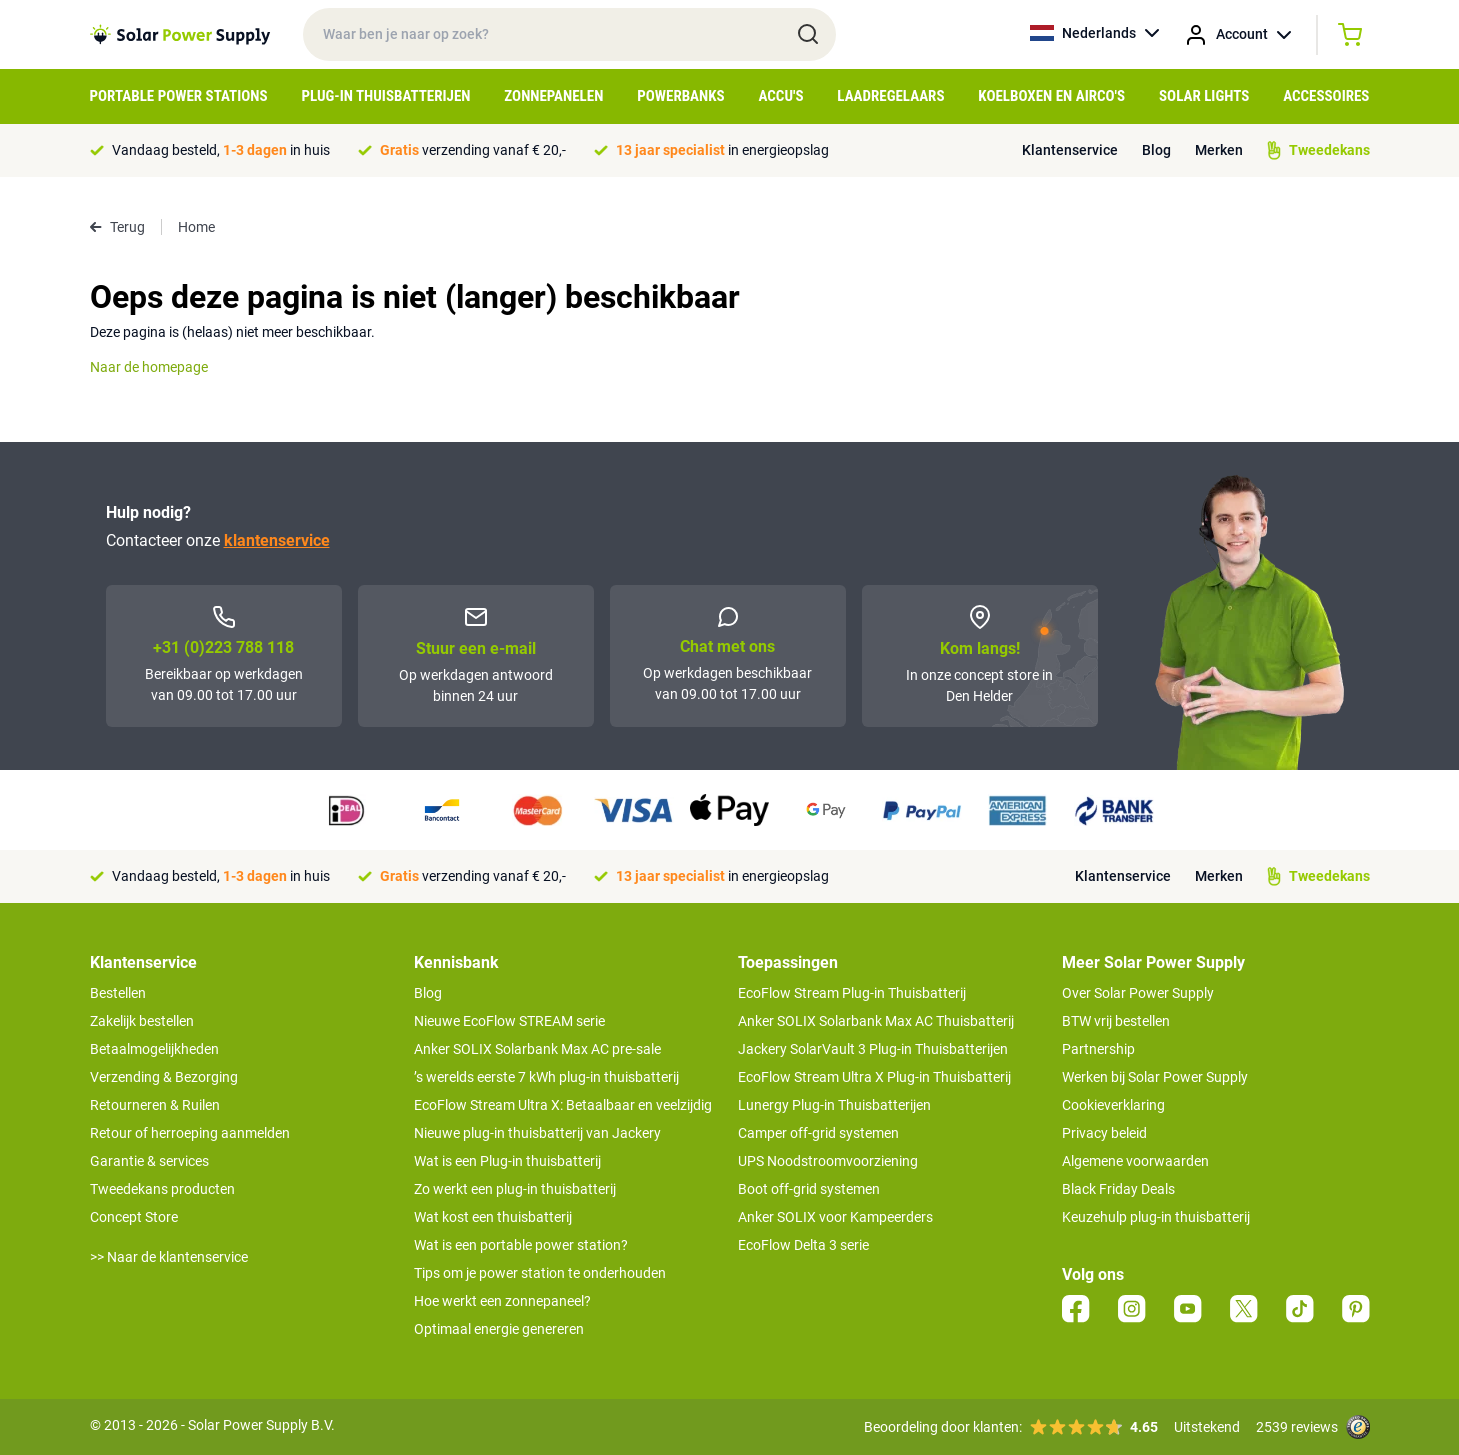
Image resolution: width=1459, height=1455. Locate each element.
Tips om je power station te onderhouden (540, 1273)
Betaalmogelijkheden (154, 1049)
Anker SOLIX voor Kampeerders (835, 1217)
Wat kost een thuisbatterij (493, 1217)
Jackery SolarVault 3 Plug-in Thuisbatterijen (873, 1049)
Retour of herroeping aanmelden (190, 1133)
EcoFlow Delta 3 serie (803, 1245)
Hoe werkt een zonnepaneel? (502, 1301)
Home (196, 227)
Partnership (1098, 1049)
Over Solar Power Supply (1138, 993)
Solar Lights (1204, 96)
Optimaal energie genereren (499, 1329)
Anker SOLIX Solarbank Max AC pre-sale (537, 1049)
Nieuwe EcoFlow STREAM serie (509, 1021)
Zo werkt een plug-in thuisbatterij (515, 1189)
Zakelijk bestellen (142, 1021)
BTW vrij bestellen (1116, 1021)
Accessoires (1326, 96)
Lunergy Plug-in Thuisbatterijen (834, 1105)
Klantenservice (1070, 150)
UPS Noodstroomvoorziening (828, 1161)
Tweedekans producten (162, 1189)
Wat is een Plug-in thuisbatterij (507, 1161)
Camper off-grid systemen (818, 1133)
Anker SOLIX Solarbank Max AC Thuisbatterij (876, 1021)
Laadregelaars (890, 96)
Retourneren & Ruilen (155, 1105)
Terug (117, 227)
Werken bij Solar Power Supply (1155, 1077)
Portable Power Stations (179, 96)
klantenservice (277, 540)
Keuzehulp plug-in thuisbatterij (1156, 1217)
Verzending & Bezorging (164, 1077)
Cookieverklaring (1113, 1105)
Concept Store (134, 1217)
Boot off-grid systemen (809, 1189)
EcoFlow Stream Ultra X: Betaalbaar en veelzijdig (563, 1105)
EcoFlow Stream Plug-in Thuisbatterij (852, 993)
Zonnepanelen (553, 96)
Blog (1156, 150)
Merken (1219, 150)
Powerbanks (680, 96)
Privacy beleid (1104, 1133)
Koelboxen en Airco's (1051, 96)
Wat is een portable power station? (521, 1245)
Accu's (781, 96)
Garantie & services (149, 1161)
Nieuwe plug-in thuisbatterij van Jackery (537, 1133)
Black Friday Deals (1118, 1189)
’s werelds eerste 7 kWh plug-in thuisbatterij (546, 1077)
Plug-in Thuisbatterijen (385, 96)
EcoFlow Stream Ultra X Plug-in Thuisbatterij (874, 1077)
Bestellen (118, 993)
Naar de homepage (149, 367)
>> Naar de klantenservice (169, 1257)
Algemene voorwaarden (1135, 1161)
